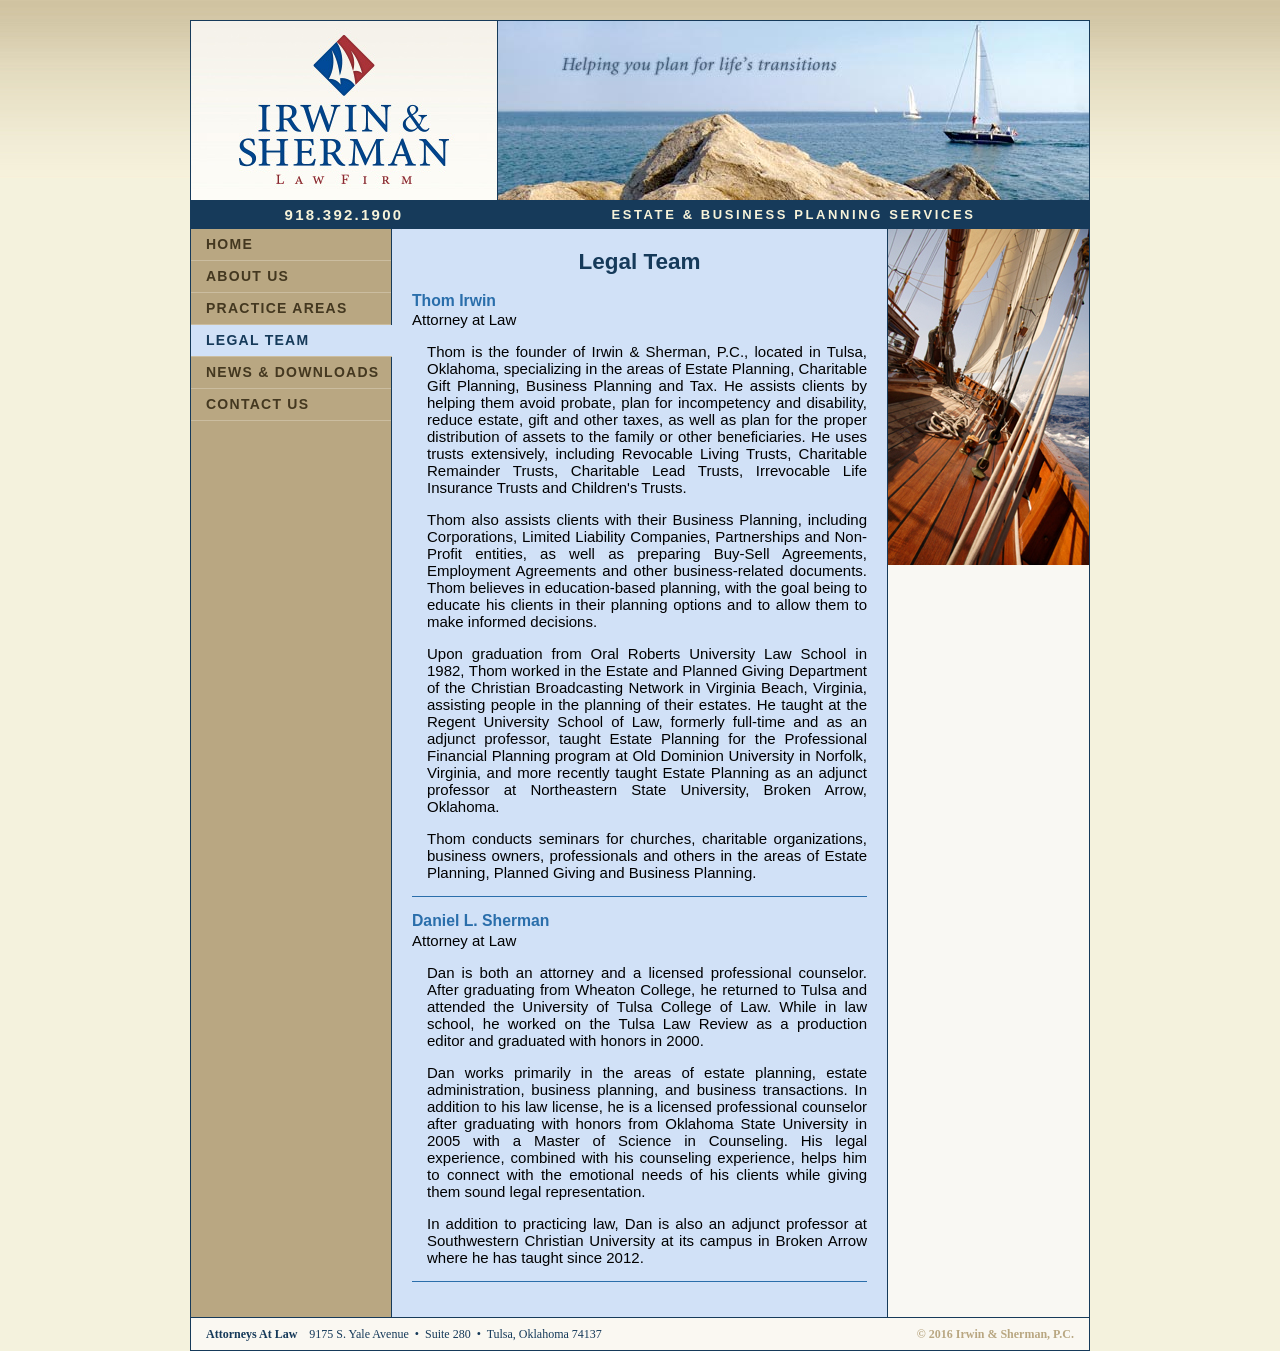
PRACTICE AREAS (277, 308)
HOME (229, 244)
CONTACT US (257, 404)
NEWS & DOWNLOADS (292, 372)
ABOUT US (247, 276)
